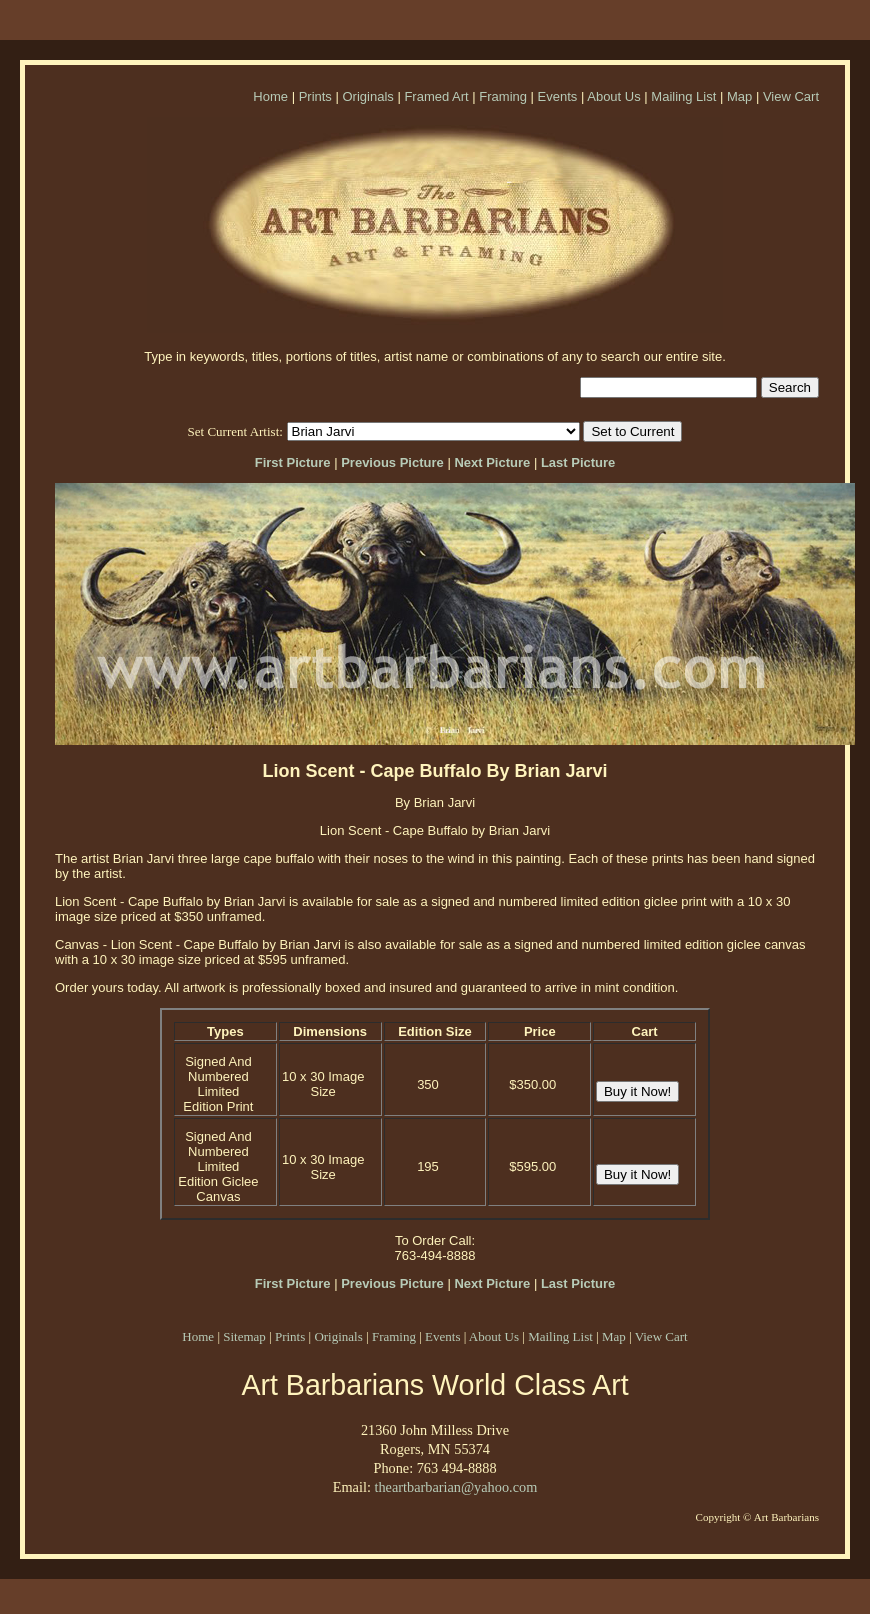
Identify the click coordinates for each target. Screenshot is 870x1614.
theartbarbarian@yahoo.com (455, 1487)
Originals (367, 96)
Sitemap (244, 1336)
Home (270, 96)
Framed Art (436, 96)
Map (739, 96)
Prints (315, 96)
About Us (613, 96)
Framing (503, 96)
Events (558, 96)
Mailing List (683, 96)
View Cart (791, 96)
